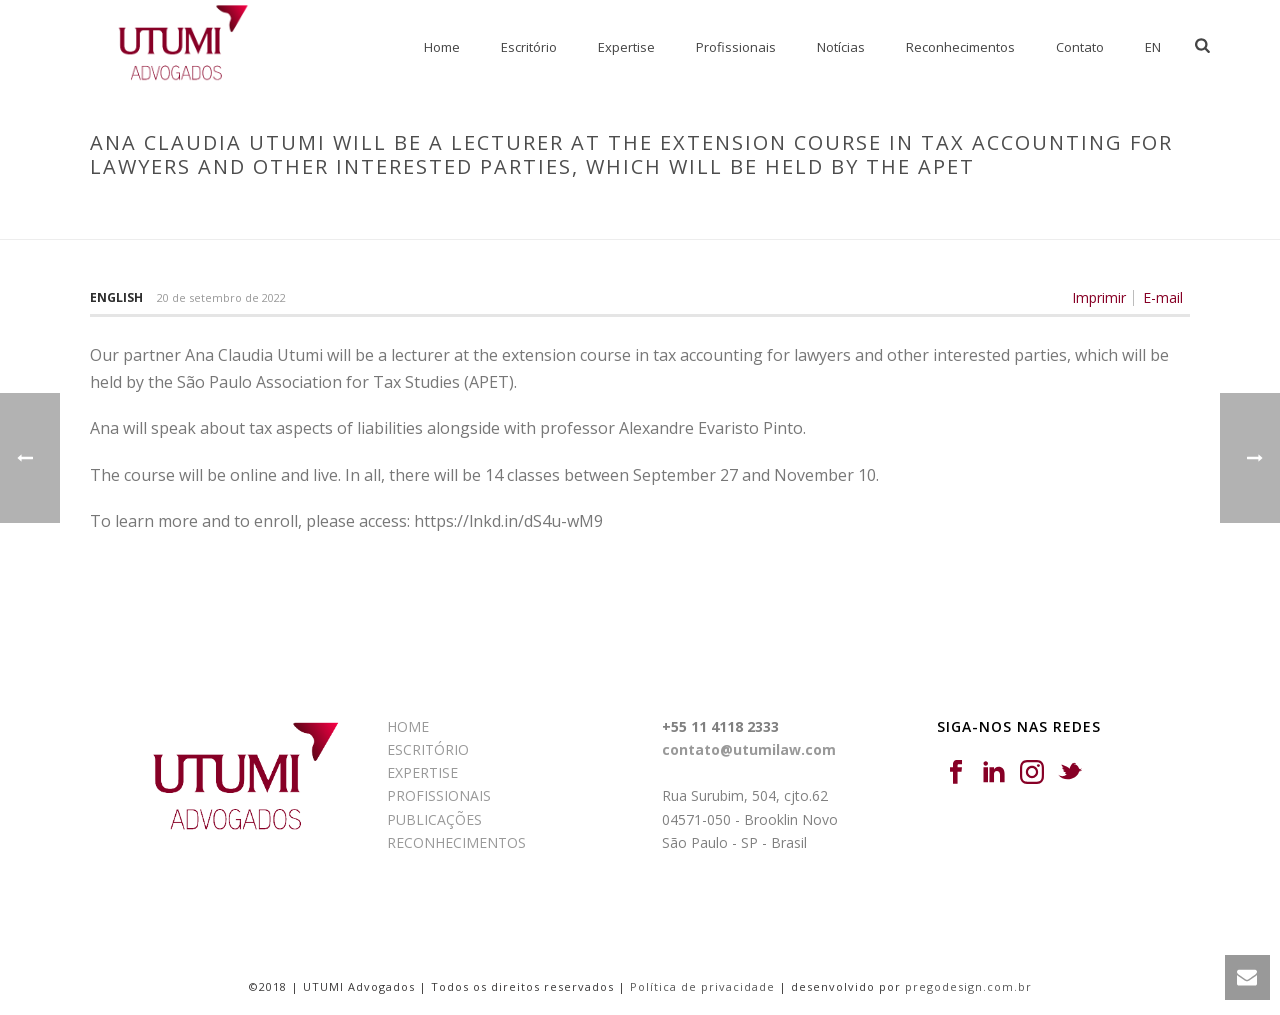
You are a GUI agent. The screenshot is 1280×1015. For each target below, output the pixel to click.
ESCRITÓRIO (428, 749)
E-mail (1163, 298)
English (116, 297)
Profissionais (736, 47)
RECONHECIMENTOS (456, 842)
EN (1153, 47)
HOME (408, 726)
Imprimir (1099, 298)
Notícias (841, 47)
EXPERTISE (422, 772)
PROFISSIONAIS (439, 795)
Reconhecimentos (960, 47)
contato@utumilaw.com (749, 749)
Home (442, 47)
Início (101, 209)
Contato (1080, 47)
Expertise (626, 47)
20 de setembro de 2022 (221, 297)
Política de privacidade (702, 986)
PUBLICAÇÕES (434, 819)
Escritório (529, 47)
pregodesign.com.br (968, 986)
